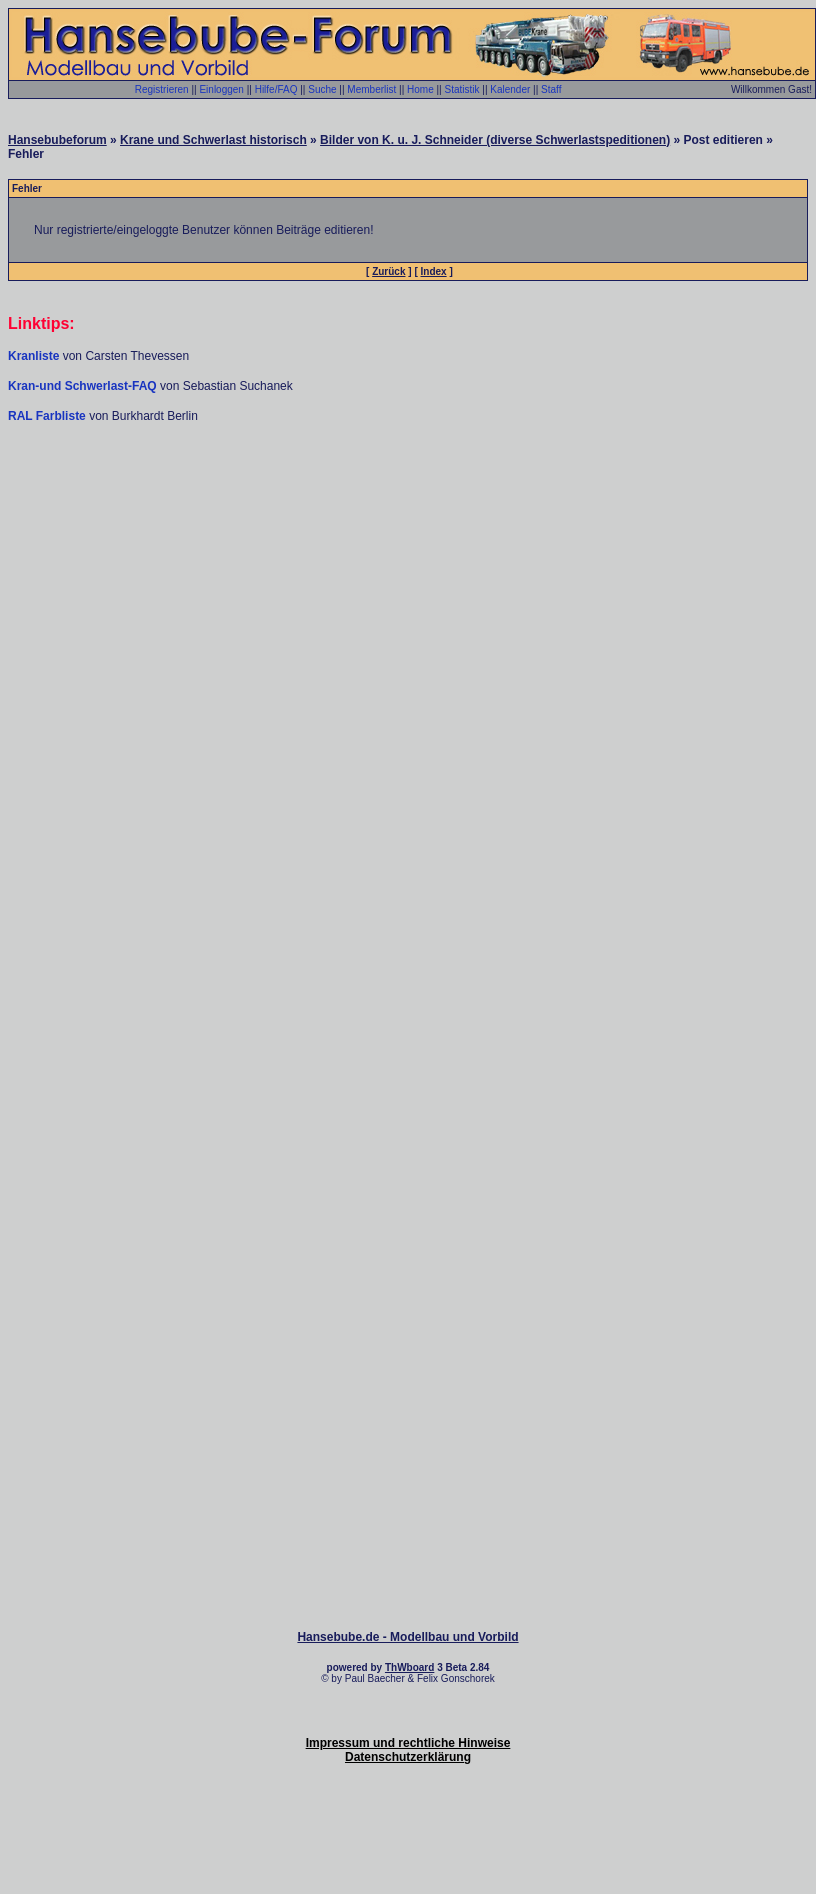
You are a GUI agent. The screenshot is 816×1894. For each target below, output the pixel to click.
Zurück (388, 271)
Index (434, 271)
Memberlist (371, 89)
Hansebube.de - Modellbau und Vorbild (407, 1637)
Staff (551, 89)
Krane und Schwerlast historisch (213, 140)
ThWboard (409, 1667)
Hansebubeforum (57, 140)
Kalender (510, 89)
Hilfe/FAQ (276, 89)
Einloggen (221, 89)
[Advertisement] (404, 626)
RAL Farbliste (48, 416)
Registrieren (162, 89)
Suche (322, 89)
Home (420, 89)
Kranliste (33, 356)
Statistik (461, 89)
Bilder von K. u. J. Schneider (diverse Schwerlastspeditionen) (495, 140)
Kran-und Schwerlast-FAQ (84, 386)
